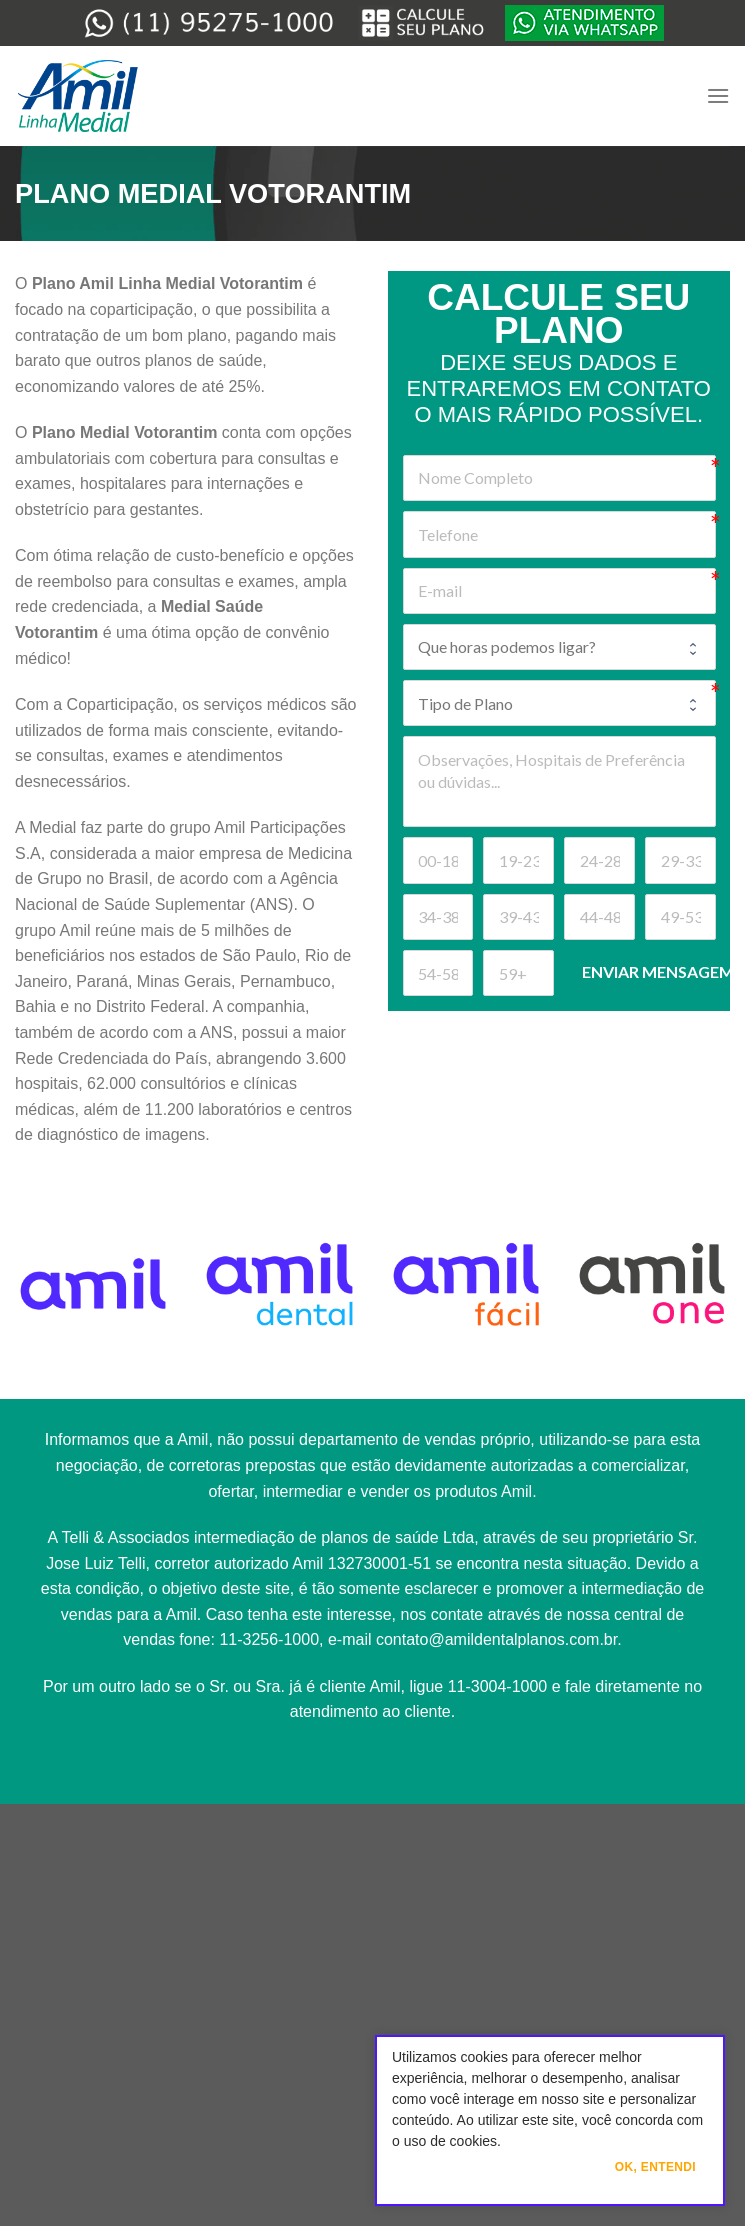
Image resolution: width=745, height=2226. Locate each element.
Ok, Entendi (655, 2167)
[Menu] (718, 95)
